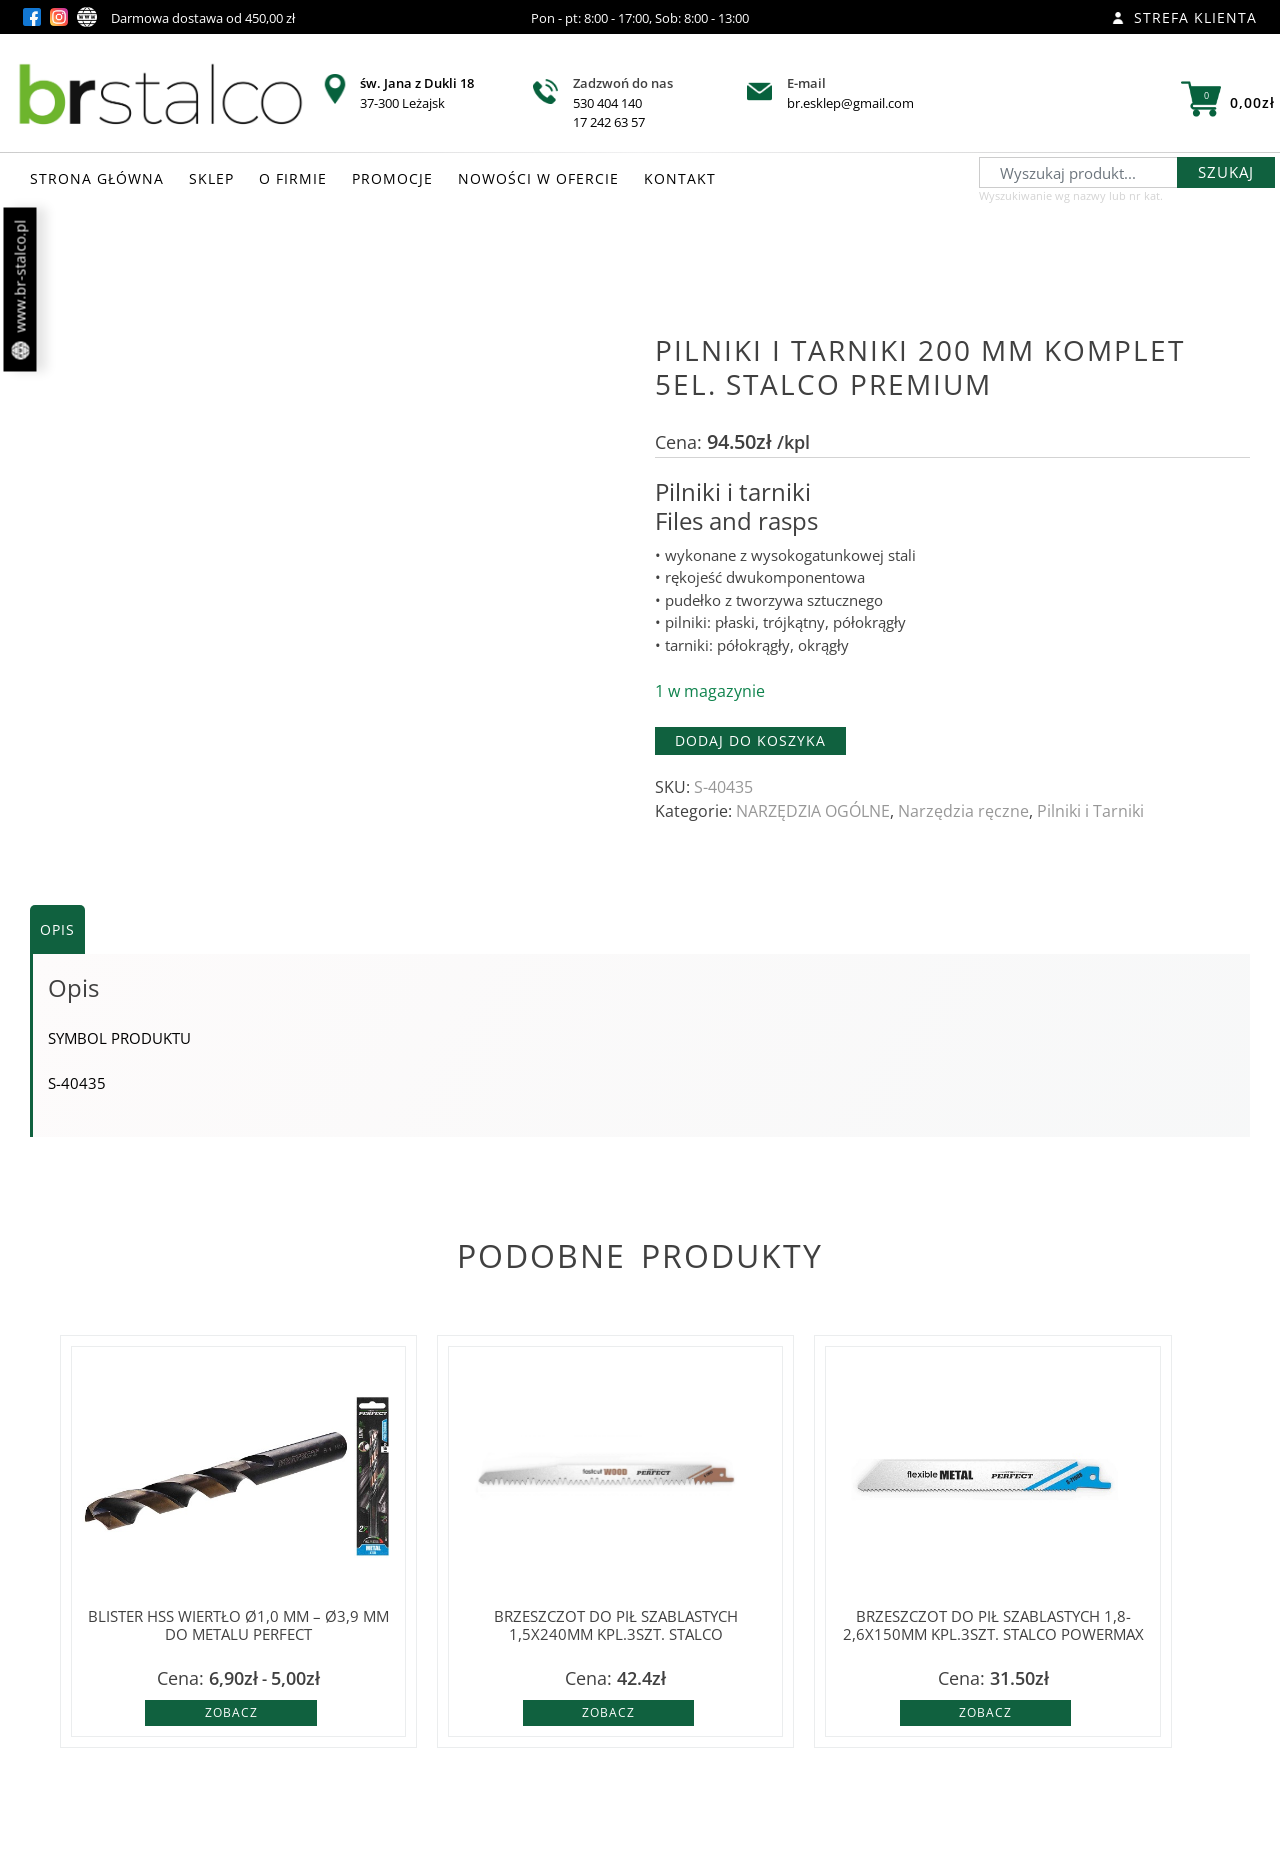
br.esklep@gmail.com (850, 103)
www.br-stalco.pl (20, 290)
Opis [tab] (57, 929)
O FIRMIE (293, 178)
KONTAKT (680, 178)
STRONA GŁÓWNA (97, 178)
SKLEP (211, 178)
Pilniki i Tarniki (1090, 811)
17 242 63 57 (609, 122)
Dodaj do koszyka (750, 740)
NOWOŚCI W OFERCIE (538, 178)
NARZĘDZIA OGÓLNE (813, 811)
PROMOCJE (392, 178)
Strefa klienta (1184, 17)
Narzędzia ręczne (963, 811)
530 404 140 (607, 103)
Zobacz (231, 1712)
